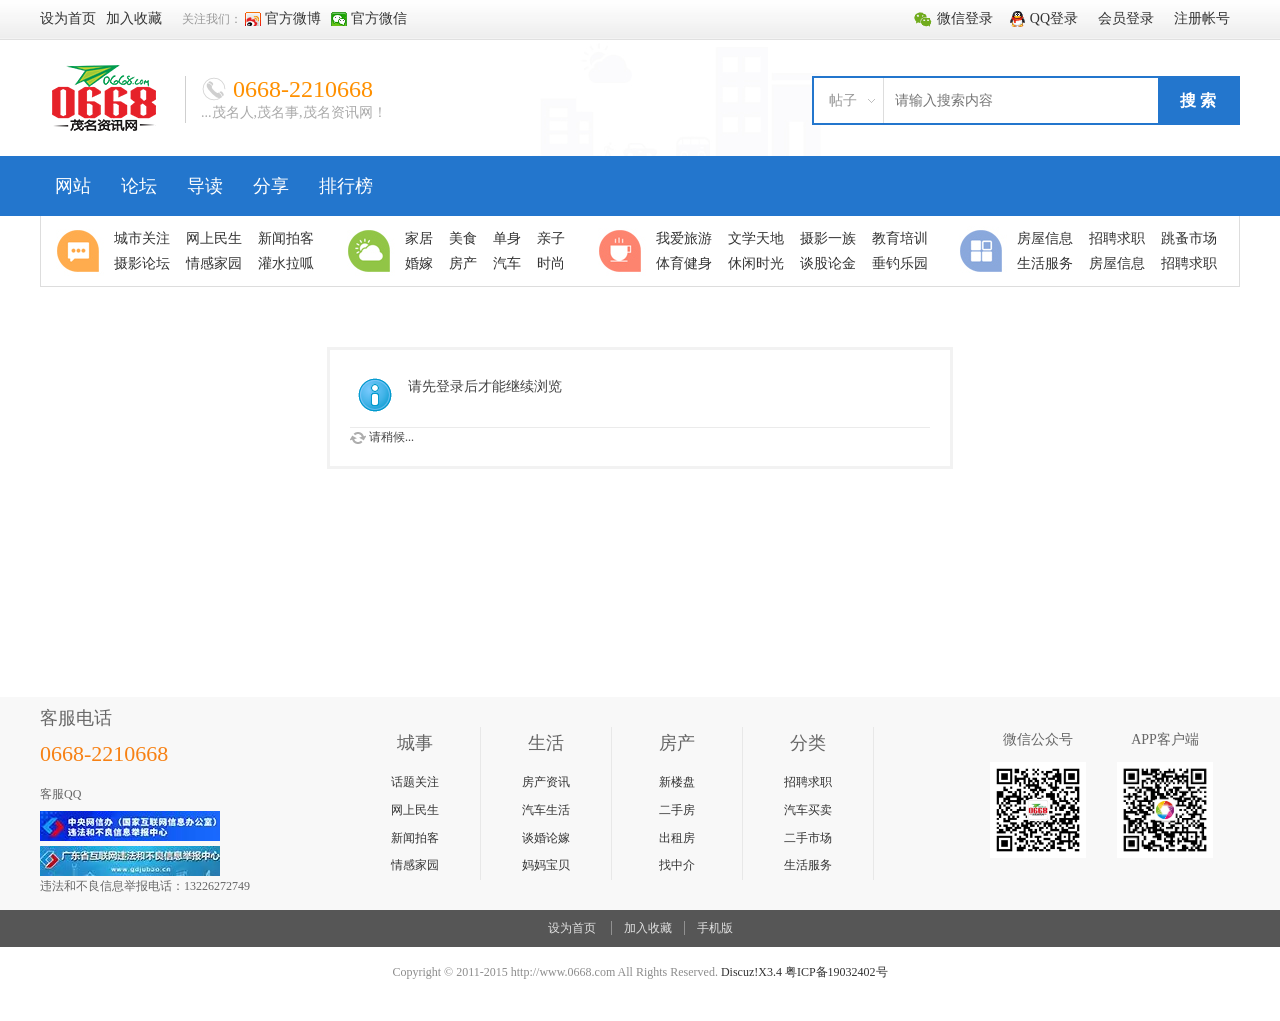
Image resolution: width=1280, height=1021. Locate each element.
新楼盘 (677, 782)
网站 (73, 186)
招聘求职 (808, 782)
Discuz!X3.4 (751, 972)
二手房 (677, 810)
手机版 (715, 928)
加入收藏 (648, 928)
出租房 (677, 838)
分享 (271, 186)
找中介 (677, 865)
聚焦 (81, 251)
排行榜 (346, 186)
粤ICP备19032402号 (836, 972)
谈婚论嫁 (546, 838)
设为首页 (572, 928)
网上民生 (415, 810)
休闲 (623, 251)
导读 (205, 186)
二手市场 (808, 838)
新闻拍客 (415, 838)
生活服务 (808, 865)
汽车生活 (546, 810)
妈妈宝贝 (546, 865)
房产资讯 (546, 782)
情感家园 (415, 865)
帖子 (843, 100)
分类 (984, 251)
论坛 (139, 186)
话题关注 (415, 782)
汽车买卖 (808, 810)
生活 (372, 251)
